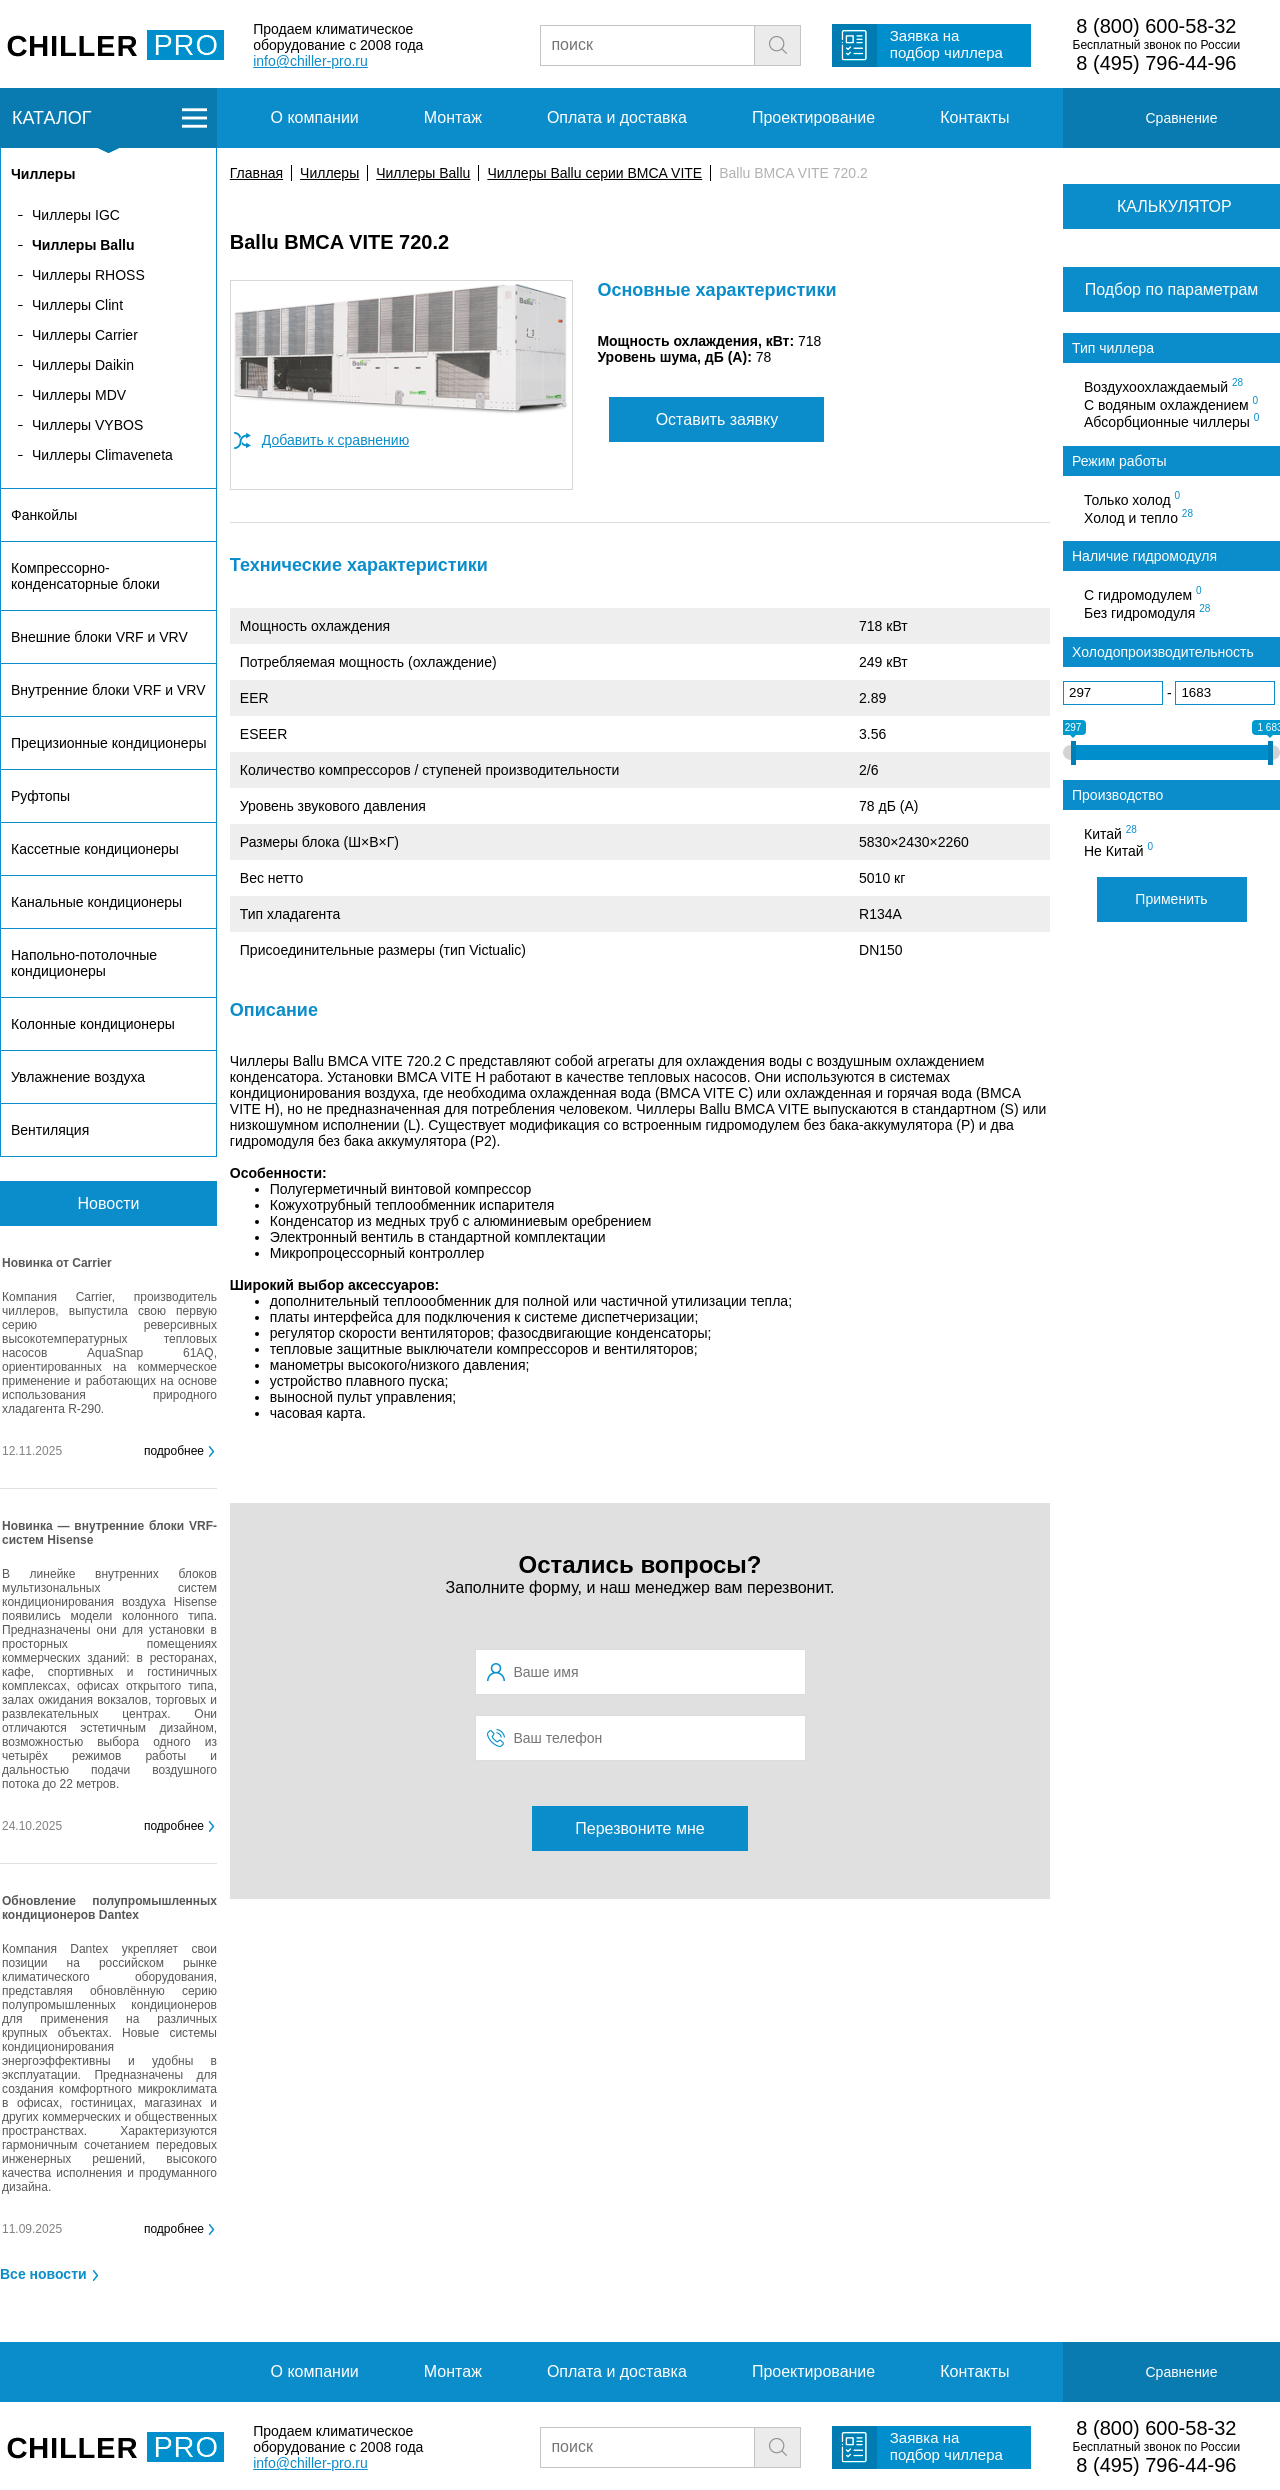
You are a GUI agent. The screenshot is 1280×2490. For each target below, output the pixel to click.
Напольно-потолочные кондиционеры (84, 963)
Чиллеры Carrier (85, 335)
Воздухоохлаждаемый (1163, 386)
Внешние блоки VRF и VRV (99, 637)
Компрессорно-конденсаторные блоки (85, 576)
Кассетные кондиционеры (95, 849)
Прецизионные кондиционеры (108, 743)
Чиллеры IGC (76, 215)
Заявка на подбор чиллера (946, 44)
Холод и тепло (1138, 517)
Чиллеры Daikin (83, 365)
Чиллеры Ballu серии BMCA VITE (594, 173)
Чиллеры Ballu (423, 173)
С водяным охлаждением (1171, 404)
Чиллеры (329, 173)
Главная (256, 173)
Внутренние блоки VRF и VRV (108, 690)
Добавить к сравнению (335, 440)
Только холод (1132, 499)
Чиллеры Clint (77, 305)
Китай (1110, 833)
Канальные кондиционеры (96, 902)
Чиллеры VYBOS (87, 425)
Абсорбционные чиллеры (1171, 421)
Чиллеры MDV (79, 395)
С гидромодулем (1143, 594)
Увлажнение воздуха (78, 1077)
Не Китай (1118, 850)
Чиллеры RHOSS (88, 275)
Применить (1171, 899)
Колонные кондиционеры (93, 1024)
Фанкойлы (44, 515)
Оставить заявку (717, 419)
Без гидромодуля (1147, 612)
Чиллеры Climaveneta (102, 455)
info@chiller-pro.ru (310, 61)
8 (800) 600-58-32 (1156, 26)
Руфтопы (40, 796)
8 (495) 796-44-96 (1156, 63)
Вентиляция (50, 1130)
